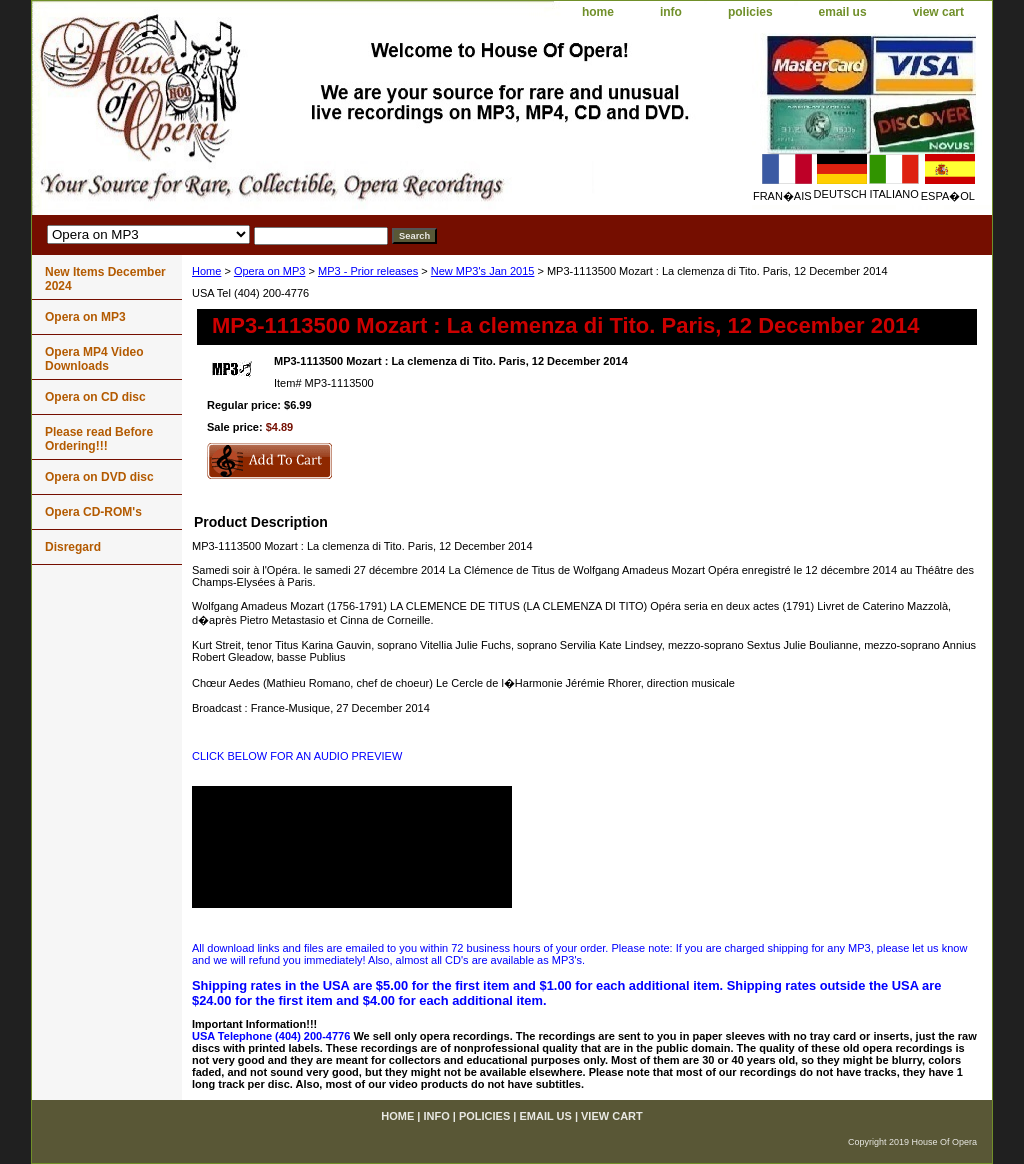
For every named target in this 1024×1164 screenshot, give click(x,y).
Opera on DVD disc (99, 477)
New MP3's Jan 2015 (483, 271)
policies (750, 12)
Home (206, 271)
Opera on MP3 (270, 271)
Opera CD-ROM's (93, 512)
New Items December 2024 (105, 279)
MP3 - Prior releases (368, 271)
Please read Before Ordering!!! (99, 439)
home (598, 12)
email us (843, 12)
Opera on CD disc (95, 397)
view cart (938, 12)
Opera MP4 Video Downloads (94, 359)
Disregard (73, 547)
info (671, 12)
